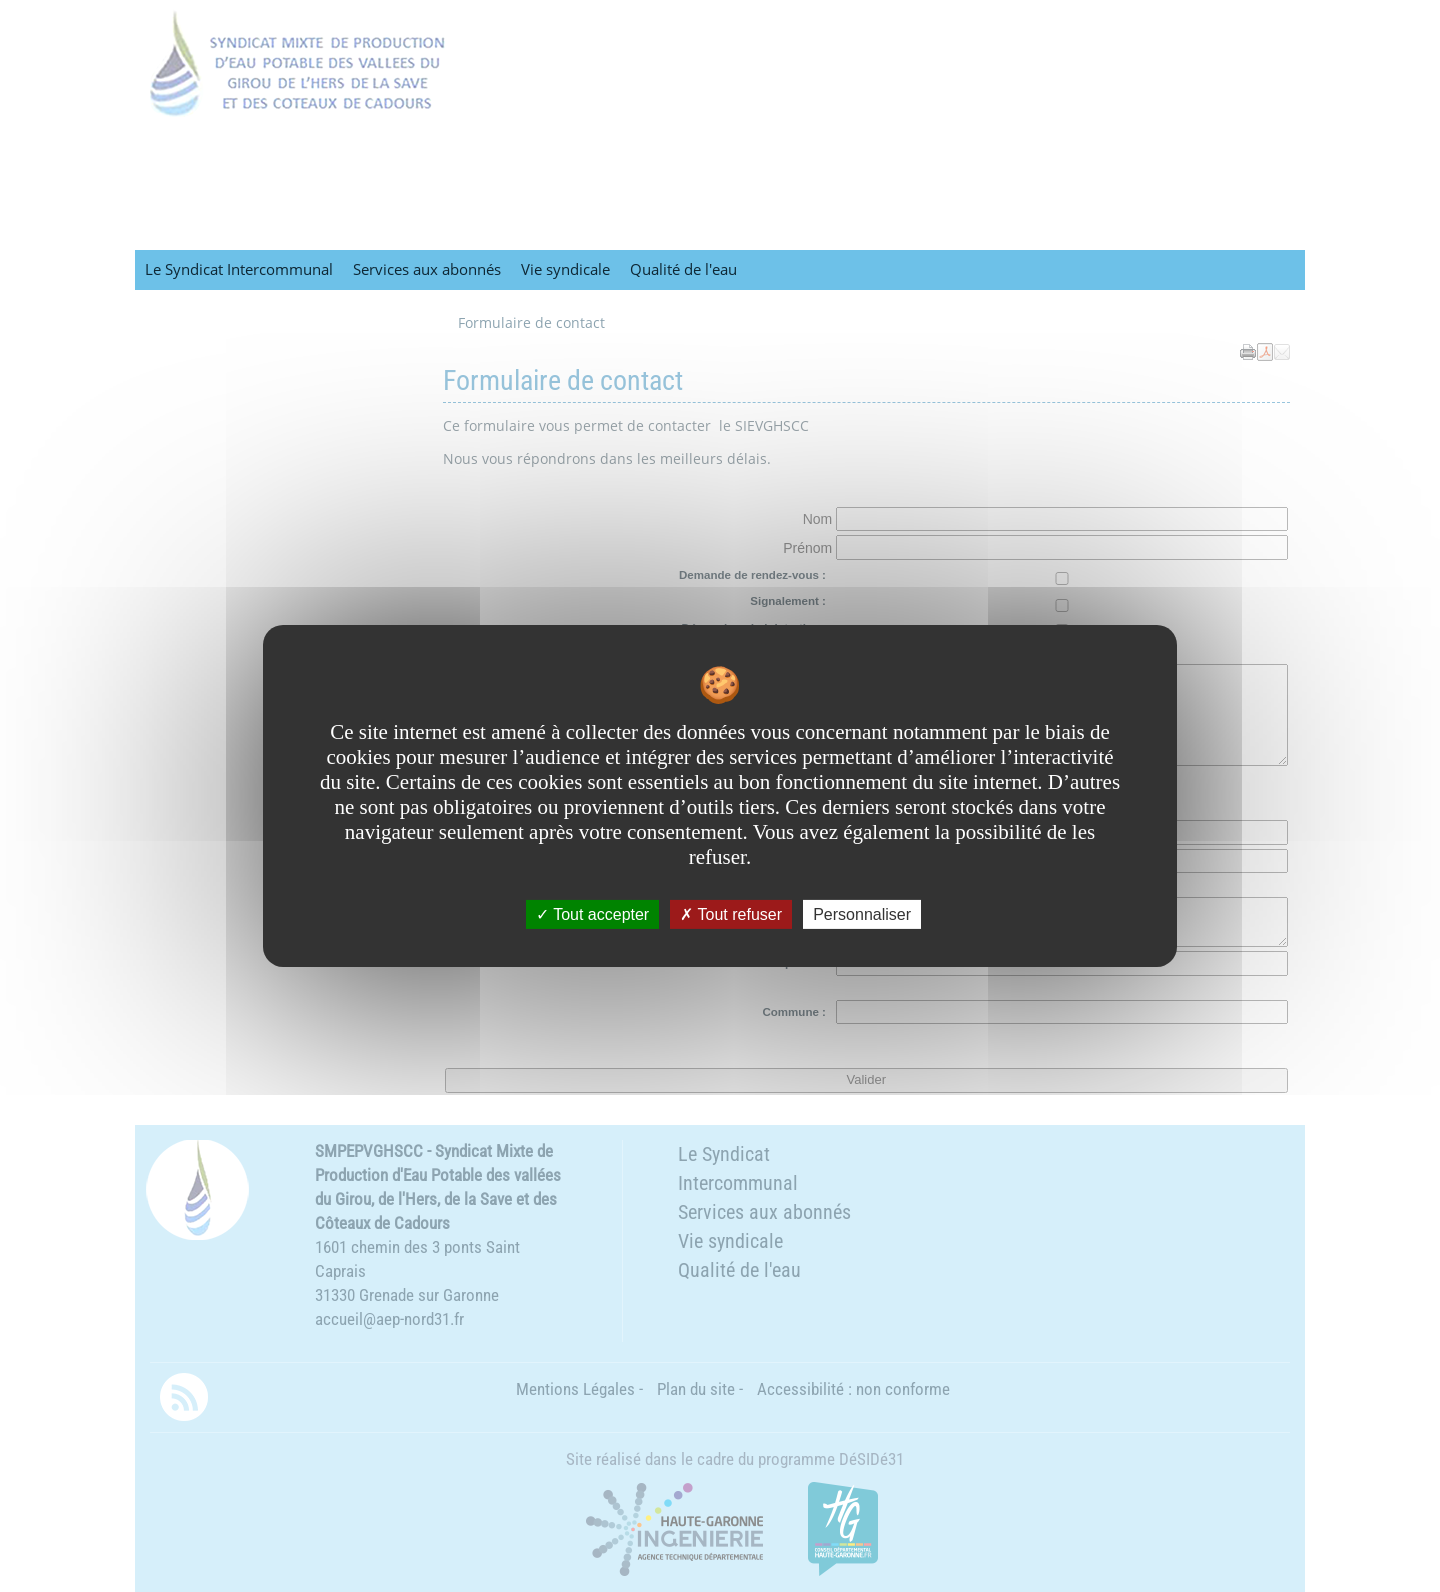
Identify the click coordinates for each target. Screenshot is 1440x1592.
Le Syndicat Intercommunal (239, 269)
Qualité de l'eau (683, 269)
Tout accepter (592, 914)
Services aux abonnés (427, 269)
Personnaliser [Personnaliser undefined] (862, 914)
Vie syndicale (565, 269)
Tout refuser (731, 914)
